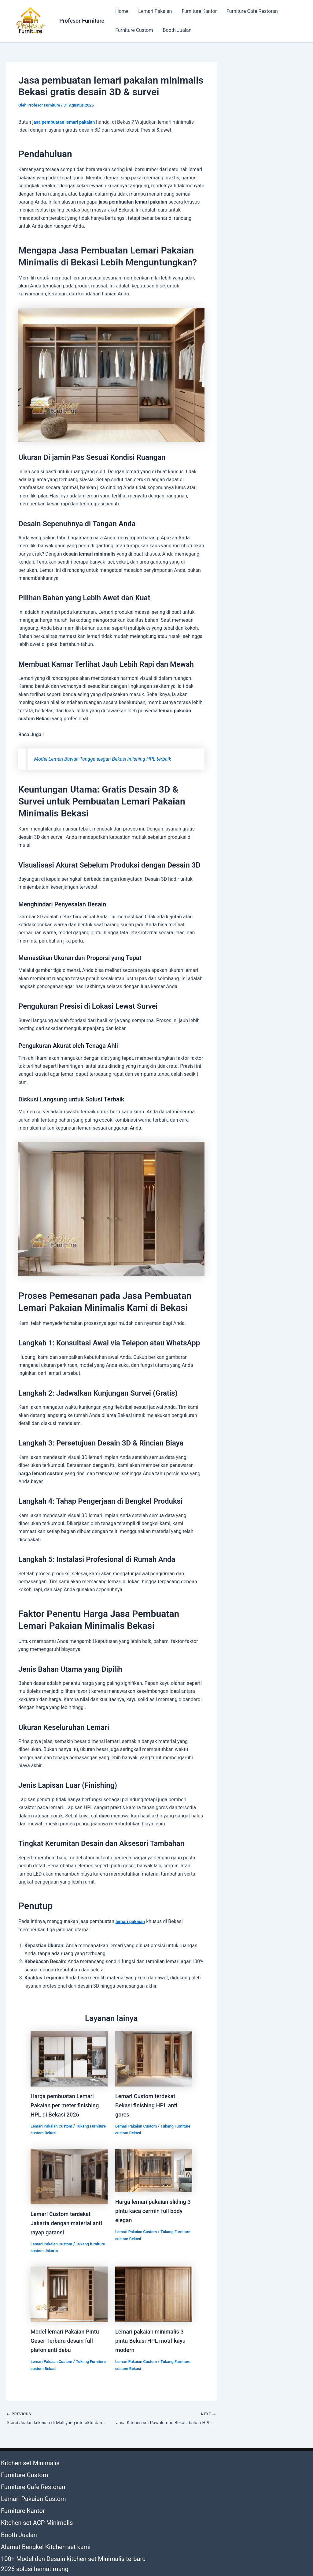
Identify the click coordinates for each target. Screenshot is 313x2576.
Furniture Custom (134, 30)
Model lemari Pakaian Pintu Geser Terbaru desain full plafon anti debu (68, 2340)
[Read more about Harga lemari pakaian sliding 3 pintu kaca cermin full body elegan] (153, 2170)
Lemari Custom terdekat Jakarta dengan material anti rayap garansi (64, 2223)
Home (121, 11)
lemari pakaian (132, 1921)
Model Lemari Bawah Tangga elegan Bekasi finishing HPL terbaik (109, 759)
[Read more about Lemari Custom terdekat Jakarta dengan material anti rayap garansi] (69, 2176)
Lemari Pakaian (155, 11)
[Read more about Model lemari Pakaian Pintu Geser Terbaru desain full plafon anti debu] (69, 2294)
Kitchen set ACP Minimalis (28, 2502)
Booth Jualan (177, 30)
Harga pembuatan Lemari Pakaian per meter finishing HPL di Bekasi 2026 (68, 2105)
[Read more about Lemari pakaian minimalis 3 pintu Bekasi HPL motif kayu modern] (153, 2294)
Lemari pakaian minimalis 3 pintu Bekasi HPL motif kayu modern (152, 2340)
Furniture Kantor (199, 11)
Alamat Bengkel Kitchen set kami (36, 2519)
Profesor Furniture (81, 20)
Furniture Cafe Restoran (252, 11)
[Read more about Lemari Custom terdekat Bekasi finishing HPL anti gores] (153, 2058)
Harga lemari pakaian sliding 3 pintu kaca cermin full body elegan (152, 2211)
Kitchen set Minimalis (23, 2462)
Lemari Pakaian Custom (53, 2126)
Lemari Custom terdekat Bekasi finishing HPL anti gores (149, 2105)
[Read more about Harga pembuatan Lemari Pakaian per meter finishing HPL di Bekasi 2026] (69, 2058)
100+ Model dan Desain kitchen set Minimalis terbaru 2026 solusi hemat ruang (71, 2531)
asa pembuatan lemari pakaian (67, 122)
